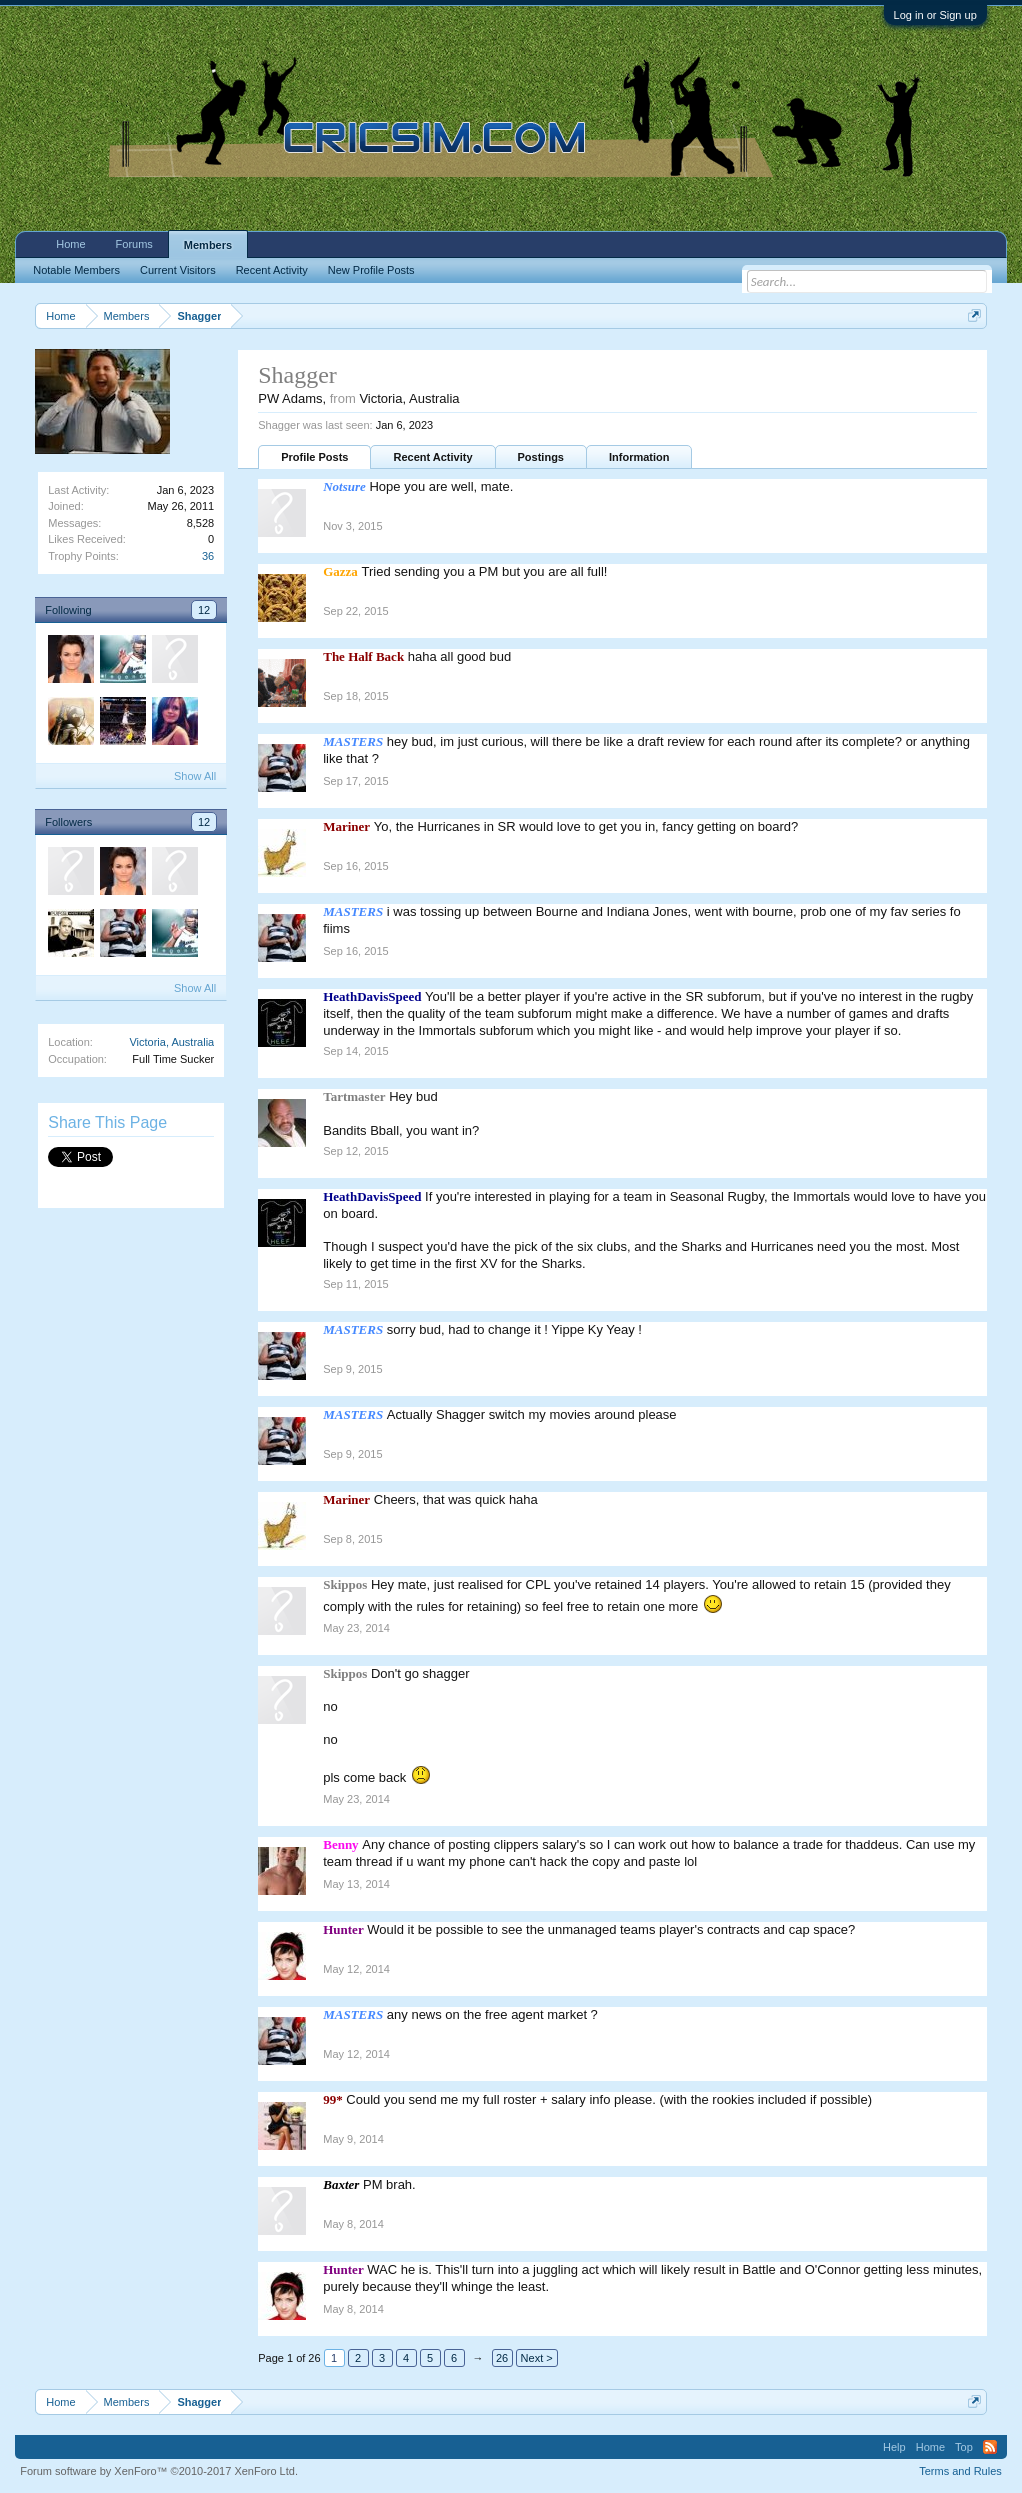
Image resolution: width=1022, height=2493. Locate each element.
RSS (990, 2447)
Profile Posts (314, 457)
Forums (134, 244)
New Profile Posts (371, 270)
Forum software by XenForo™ (159, 2471)
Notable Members (76, 270)
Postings (541, 457)
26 (502, 2358)
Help (894, 2447)
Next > (537, 2358)
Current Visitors (178, 270)
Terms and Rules (960, 2471)
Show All (195, 776)
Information (639, 457)
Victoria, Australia (171, 1042)
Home (70, 244)
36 (208, 556)
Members (208, 245)
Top (964, 2447)
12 (204, 610)
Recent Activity (432, 457)
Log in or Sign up (935, 15)
